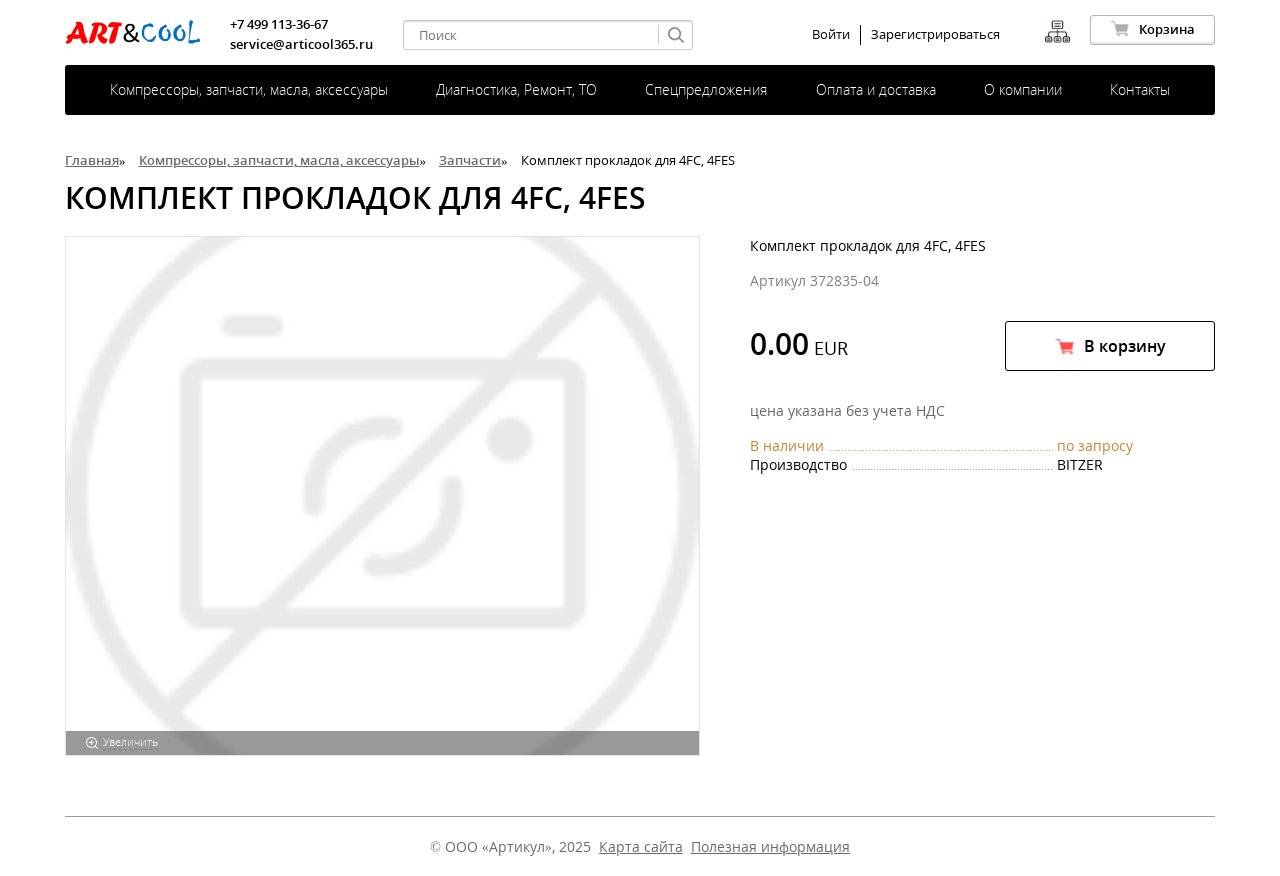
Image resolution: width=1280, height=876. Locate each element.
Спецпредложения (706, 89)
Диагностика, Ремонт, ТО (516, 89)
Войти (831, 34)
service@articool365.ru (301, 44)
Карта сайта (641, 846)
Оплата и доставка (876, 89)
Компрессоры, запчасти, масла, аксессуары (249, 89)
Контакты (1140, 89)
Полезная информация (770, 846)
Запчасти (470, 160)
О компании (1023, 89)
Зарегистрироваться (935, 34)
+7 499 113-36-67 (279, 24)
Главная (92, 160)
